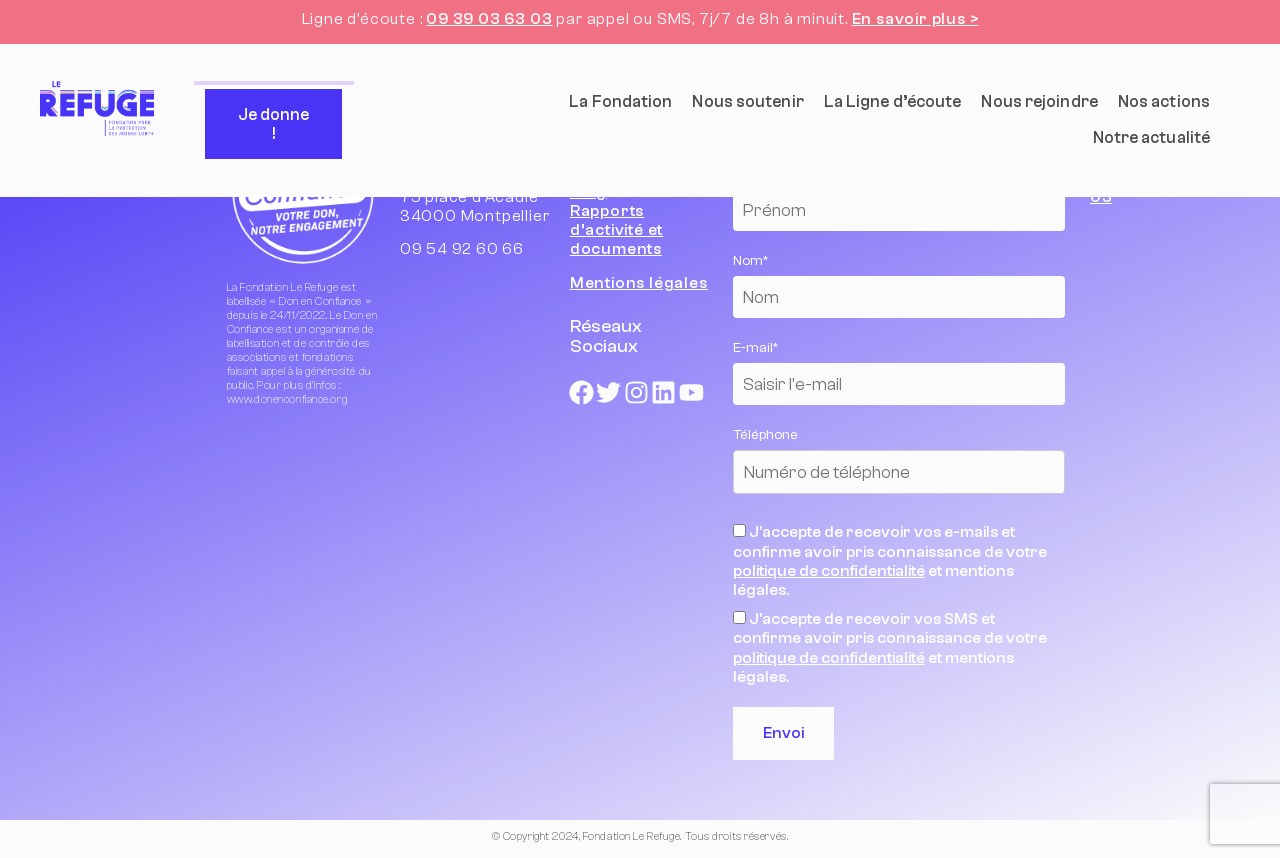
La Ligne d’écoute (893, 101)
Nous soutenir (747, 101)
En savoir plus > (915, 19)
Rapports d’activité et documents (616, 230)
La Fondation (620, 101)
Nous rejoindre (1039, 101)
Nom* (750, 261)
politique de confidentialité (829, 571)
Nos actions (1164, 101)
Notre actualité (1152, 137)
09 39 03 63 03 (489, 19)
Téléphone (765, 435)
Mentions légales (639, 283)
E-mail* (755, 348)
